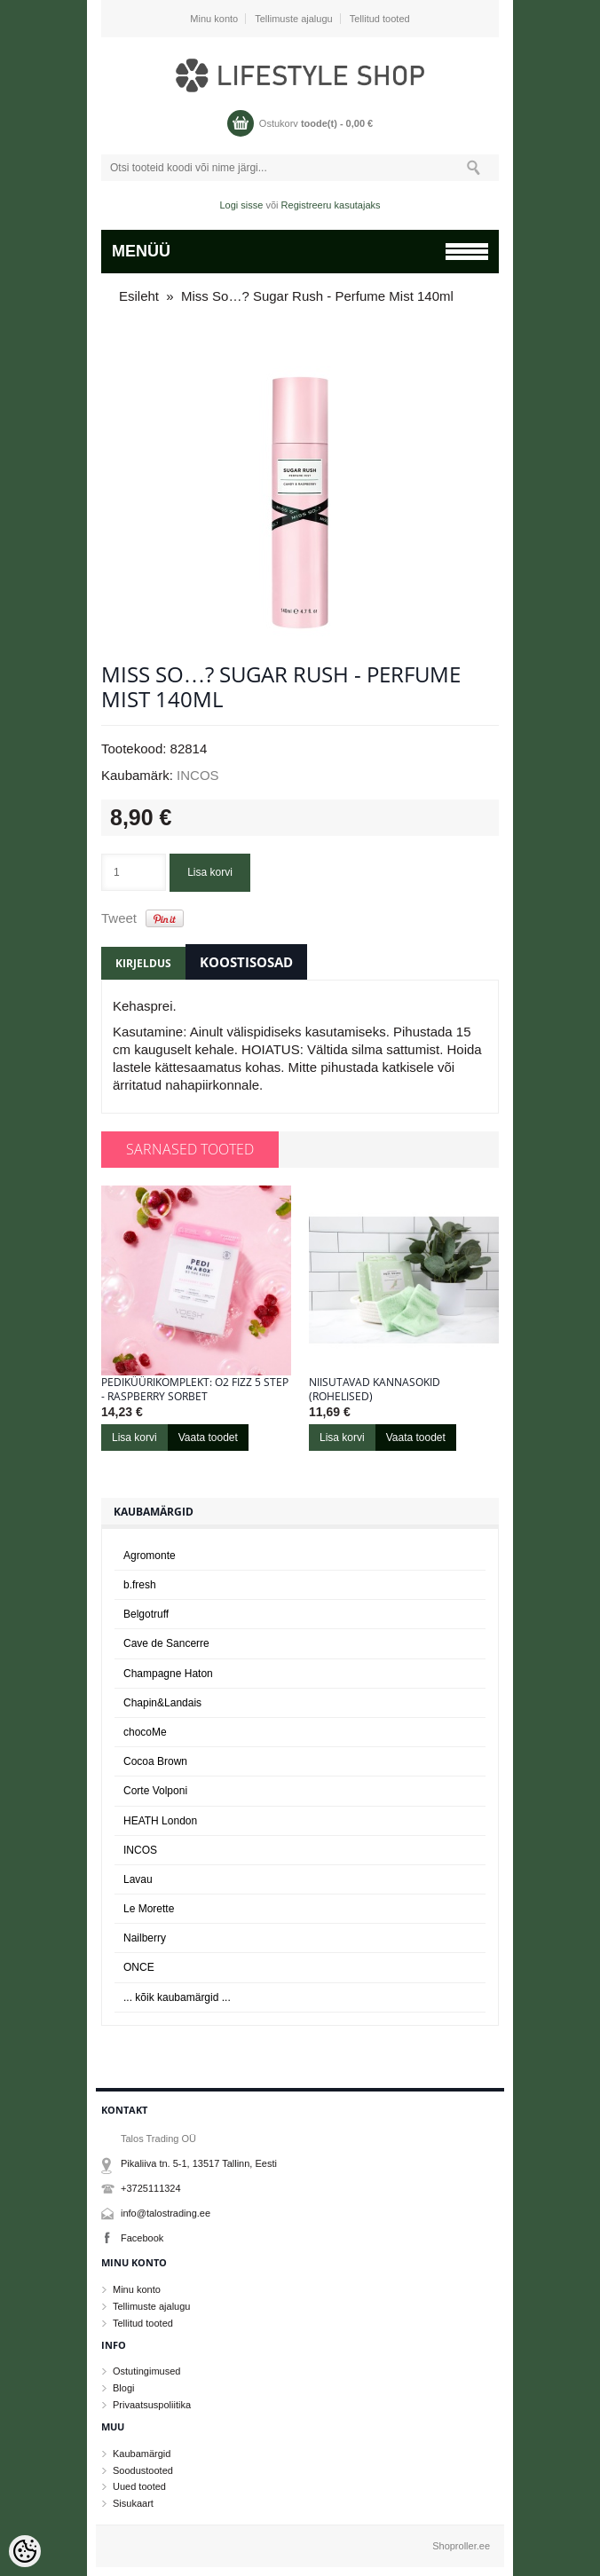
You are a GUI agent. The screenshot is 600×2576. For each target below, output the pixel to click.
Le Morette (148, 1908)
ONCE (138, 1967)
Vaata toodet (208, 1437)
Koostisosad (246, 962)
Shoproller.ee (461, 2546)
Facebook (142, 2238)
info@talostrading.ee (165, 2213)
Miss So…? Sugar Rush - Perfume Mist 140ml (317, 295)
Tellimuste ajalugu (293, 18)
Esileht (139, 295)
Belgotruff (146, 1614)
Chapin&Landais (162, 1703)
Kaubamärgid (141, 2453)
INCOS (198, 775)
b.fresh (139, 1585)
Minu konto (214, 18)
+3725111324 (151, 2188)
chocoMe (145, 1732)
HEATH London (160, 1821)
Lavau (138, 1879)
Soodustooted (143, 2470)
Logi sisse (242, 205)
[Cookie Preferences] (25, 2551)
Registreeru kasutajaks (331, 205)
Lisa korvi (210, 872)
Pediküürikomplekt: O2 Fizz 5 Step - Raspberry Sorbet (194, 1389)
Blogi (123, 2388)
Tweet (119, 918)
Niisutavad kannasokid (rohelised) (374, 1389)
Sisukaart (133, 2503)
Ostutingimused (146, 2371)
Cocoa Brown (155, 1761)
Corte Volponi (155, 1790)
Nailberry (144, 1938)
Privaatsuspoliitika (152, 2404)
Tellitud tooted (380, 18)
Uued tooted (139, 2486)
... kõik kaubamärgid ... (177, 1997)
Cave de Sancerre (166, 1643)
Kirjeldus (143, 963)
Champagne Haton (168, 1673)
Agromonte (149, 1555)
